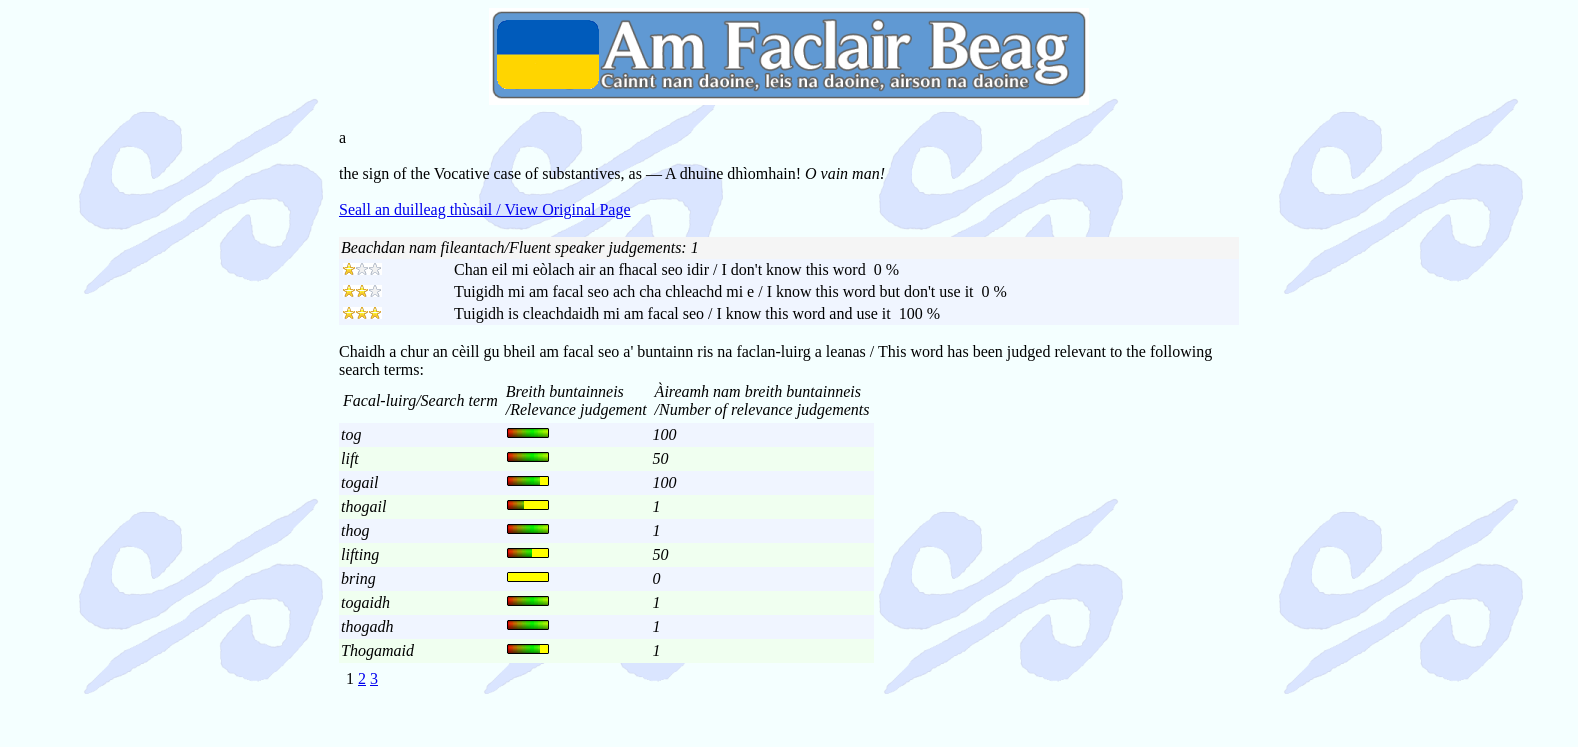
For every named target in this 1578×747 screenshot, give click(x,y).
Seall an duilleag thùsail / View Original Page (485, 209)
